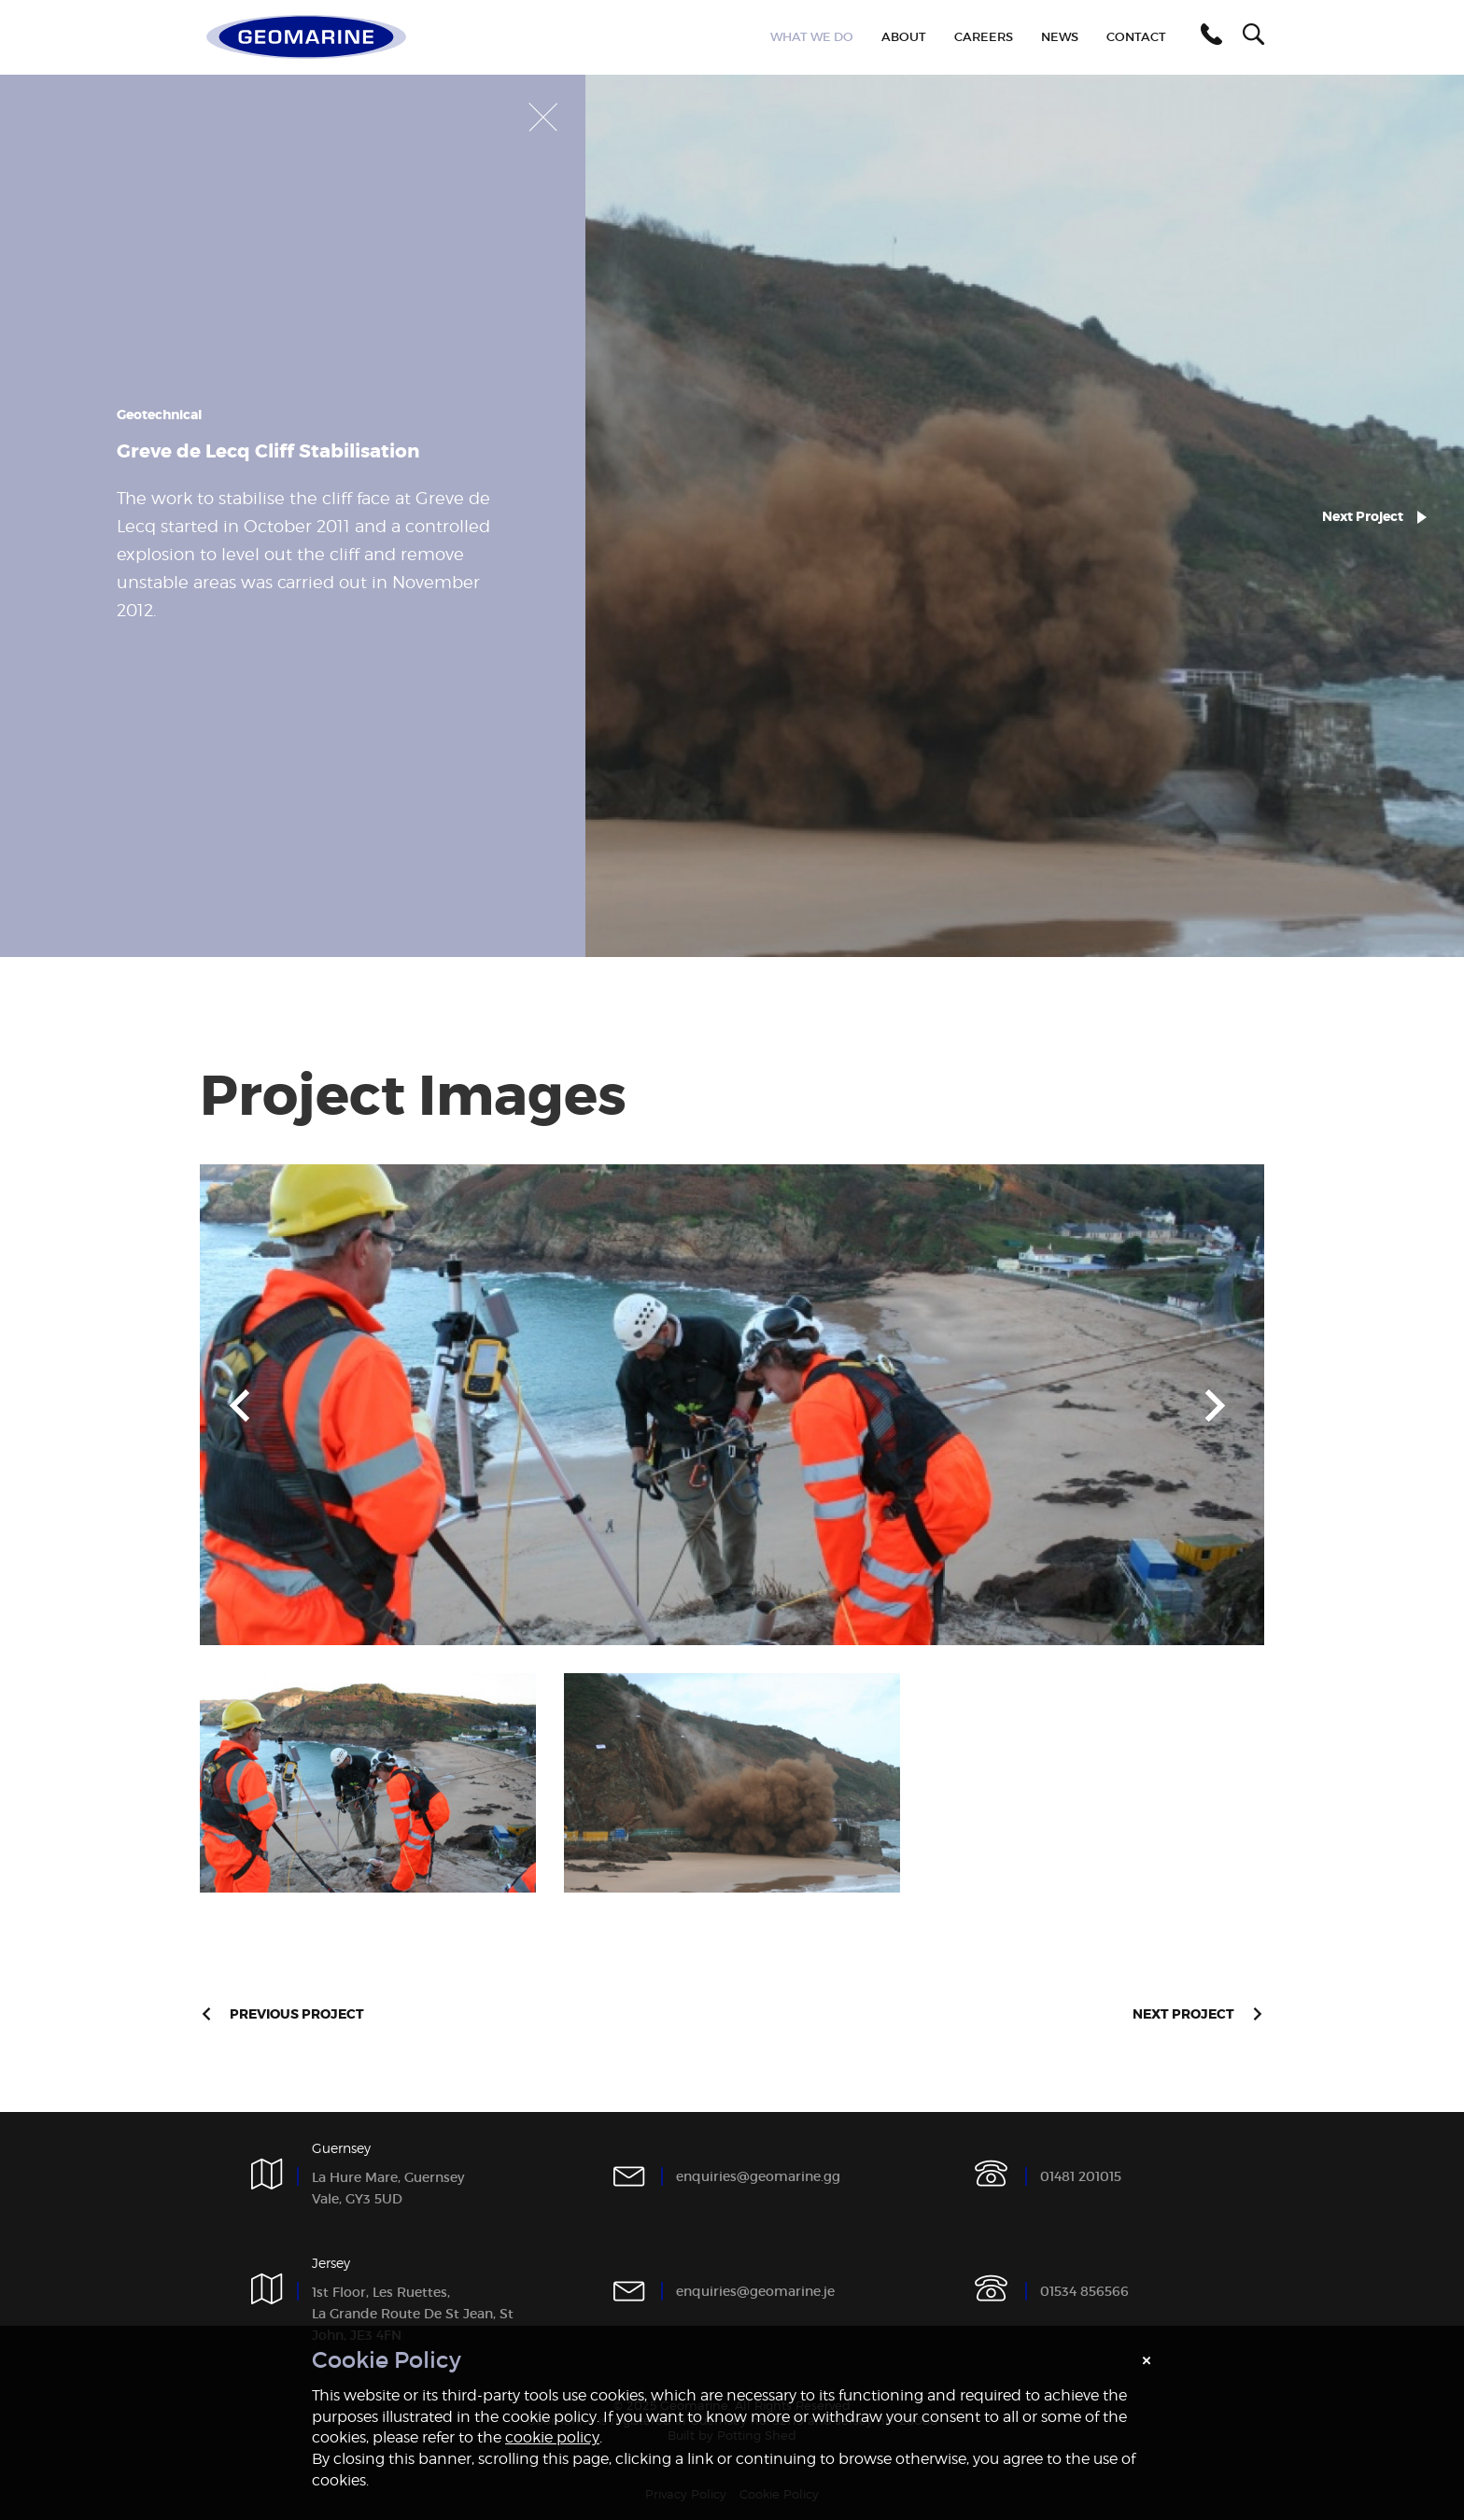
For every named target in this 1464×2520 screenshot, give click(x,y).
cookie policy (552, 2437)
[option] (732, 1404)
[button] (1208, 37)
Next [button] (1215, 1404)
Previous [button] (239, 1404)
